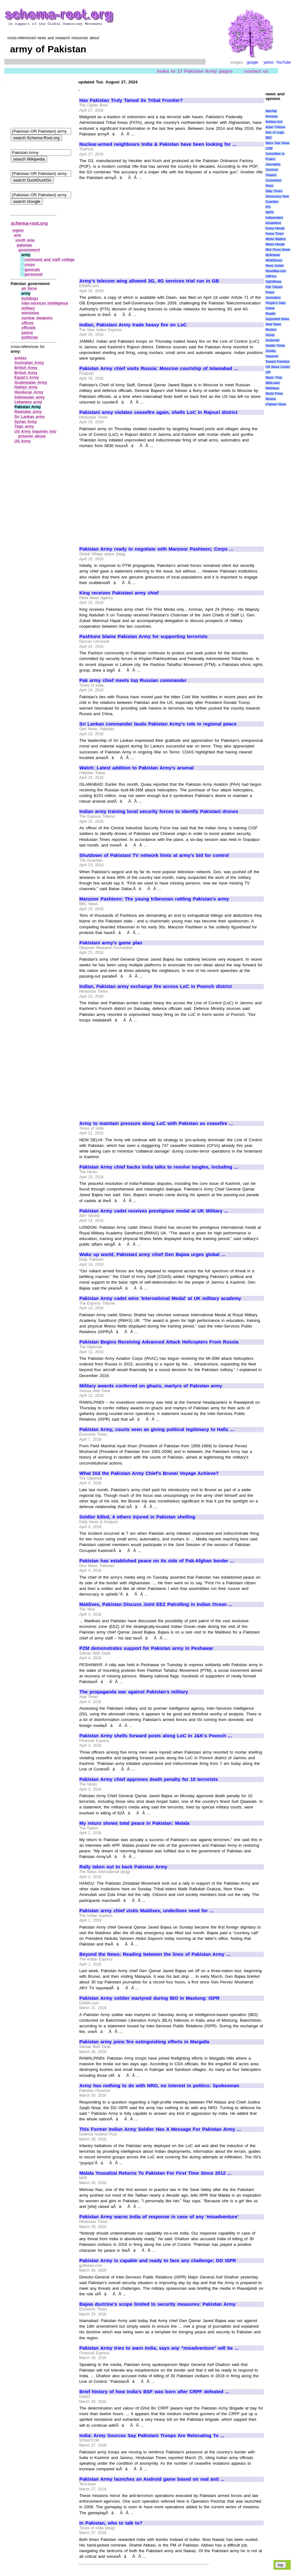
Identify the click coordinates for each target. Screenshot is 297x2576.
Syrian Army (25, 422)
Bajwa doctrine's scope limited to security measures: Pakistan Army (157, 2304)
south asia (24, 240)
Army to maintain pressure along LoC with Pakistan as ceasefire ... (156, 1123)
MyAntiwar (272, 255)
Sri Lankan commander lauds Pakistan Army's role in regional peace (158, 723)
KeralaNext (273, 223)
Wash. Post (273, 377)
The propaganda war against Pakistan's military (133, 1691)
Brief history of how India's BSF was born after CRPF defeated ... (154, 2391)
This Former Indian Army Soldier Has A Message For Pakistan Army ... (160, 2129)
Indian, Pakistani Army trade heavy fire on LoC (132, 324)
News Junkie (274, 265)
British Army (25, 368)
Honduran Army (28, 392)
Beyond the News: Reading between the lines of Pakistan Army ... (154, 1954)
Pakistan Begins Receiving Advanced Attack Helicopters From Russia (158, 1341)
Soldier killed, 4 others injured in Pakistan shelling (137, 1516)
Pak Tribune (274, 287)
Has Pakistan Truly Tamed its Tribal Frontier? (131, 100)
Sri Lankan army (29, 416)
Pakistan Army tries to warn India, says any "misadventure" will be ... (158, 2348)
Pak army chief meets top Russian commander (132, 680)
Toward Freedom (277, 361)
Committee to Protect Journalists (274, 159)
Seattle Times (275, 345)
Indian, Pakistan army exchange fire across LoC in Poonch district (155, 986)
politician (30, 337)
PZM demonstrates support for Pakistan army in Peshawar (146, 1648)
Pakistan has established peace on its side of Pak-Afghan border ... (156, 1560)
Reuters (270, 329)
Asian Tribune (275, 127)
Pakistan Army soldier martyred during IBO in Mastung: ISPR (149, 1998)
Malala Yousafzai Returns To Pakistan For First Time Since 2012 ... (155, 2173)
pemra (27, 332)
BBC (268, 138)
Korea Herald (274, 228)
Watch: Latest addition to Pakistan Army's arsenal (136, 767)
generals (32, 269)
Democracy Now (277, 196)
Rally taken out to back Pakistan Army (123, 1866)
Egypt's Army (26, 377)
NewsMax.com (275, 271)
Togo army (24, 426)
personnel (33, 274)
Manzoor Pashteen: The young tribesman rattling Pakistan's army (154, 898)
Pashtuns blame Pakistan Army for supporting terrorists (143, 636)
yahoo (268, 62)
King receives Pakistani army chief (119, 592)
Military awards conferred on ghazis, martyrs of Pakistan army (150, 1385)
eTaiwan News (275, 404)
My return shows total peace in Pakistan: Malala (134, 1823)
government (29, 250)
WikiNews (272, 388)
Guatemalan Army (30, 382)
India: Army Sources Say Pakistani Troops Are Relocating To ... (151, 2435)
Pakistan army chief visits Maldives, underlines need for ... (146, 1910)
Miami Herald (274, 244)
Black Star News (277, 143)
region (18, 230)
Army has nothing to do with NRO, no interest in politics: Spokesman (159, 2085)
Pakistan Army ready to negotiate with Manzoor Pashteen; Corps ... (156, 549)
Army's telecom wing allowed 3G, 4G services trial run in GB (149, 280)
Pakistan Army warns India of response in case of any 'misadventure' (158, 2216)
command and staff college (49, 259)
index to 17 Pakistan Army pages (195, 71)
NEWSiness (273, 260)
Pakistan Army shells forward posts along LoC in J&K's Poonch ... (155, 1735)
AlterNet (271, 111)
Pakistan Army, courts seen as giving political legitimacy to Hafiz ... (156, 1429)
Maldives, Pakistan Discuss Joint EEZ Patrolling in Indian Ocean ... (155, 1604)
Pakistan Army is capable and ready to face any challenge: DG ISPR (157, 2260)
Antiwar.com (273, 122)
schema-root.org (29, 223)
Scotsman (272, 340)
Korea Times (274, 233)
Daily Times (273, 191)
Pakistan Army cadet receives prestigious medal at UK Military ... (153, 1210)
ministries (30, 313)
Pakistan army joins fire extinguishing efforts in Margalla (144, 2041)
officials (29, 327)
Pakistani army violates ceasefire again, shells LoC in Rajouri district (158, 412)
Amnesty (271, 116)
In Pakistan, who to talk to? (110, 2523)
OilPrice (270, 276)
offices (28, 323)
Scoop (269, 335)
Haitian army (26, 387)
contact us (256, 71)
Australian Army (29, 363)
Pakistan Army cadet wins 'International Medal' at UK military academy (160, 1298)
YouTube (283, 62)
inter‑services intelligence (45, 303)
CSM (268, 148)
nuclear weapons (37, 318)
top (281, 2565)
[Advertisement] (132, 227)
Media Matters (275, 239)
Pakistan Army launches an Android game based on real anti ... (151, 2479)
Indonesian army (29, 397)
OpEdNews (273, 281)
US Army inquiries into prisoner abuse (35, 434)
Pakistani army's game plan (110, 942)
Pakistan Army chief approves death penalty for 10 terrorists (148, 1779)
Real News (273, 324)
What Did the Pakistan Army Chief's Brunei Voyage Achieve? (148, 1473)
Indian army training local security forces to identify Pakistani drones (158, 811)
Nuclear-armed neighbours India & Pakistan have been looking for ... (157, 144)
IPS (267, 207)
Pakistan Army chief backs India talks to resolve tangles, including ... (158, 1166)
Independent (274, 217)
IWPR (269, 212)
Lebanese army (28, 402)
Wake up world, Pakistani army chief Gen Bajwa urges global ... (152, 1254)
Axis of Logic (274, 132)
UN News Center (277, 367)
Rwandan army (28, 411)
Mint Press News (277, 249)
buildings (30, 298)
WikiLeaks (272, 383)
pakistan (24, 245)
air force (29, 288)
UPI (268, 372)
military (28, 308)
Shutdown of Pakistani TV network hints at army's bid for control (154, 855)
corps (29, 264)
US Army (22, 441)
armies (20, 358)
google (252, 62)
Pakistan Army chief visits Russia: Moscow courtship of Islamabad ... (158, 368)
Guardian (271, 201)
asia (17, 235)
